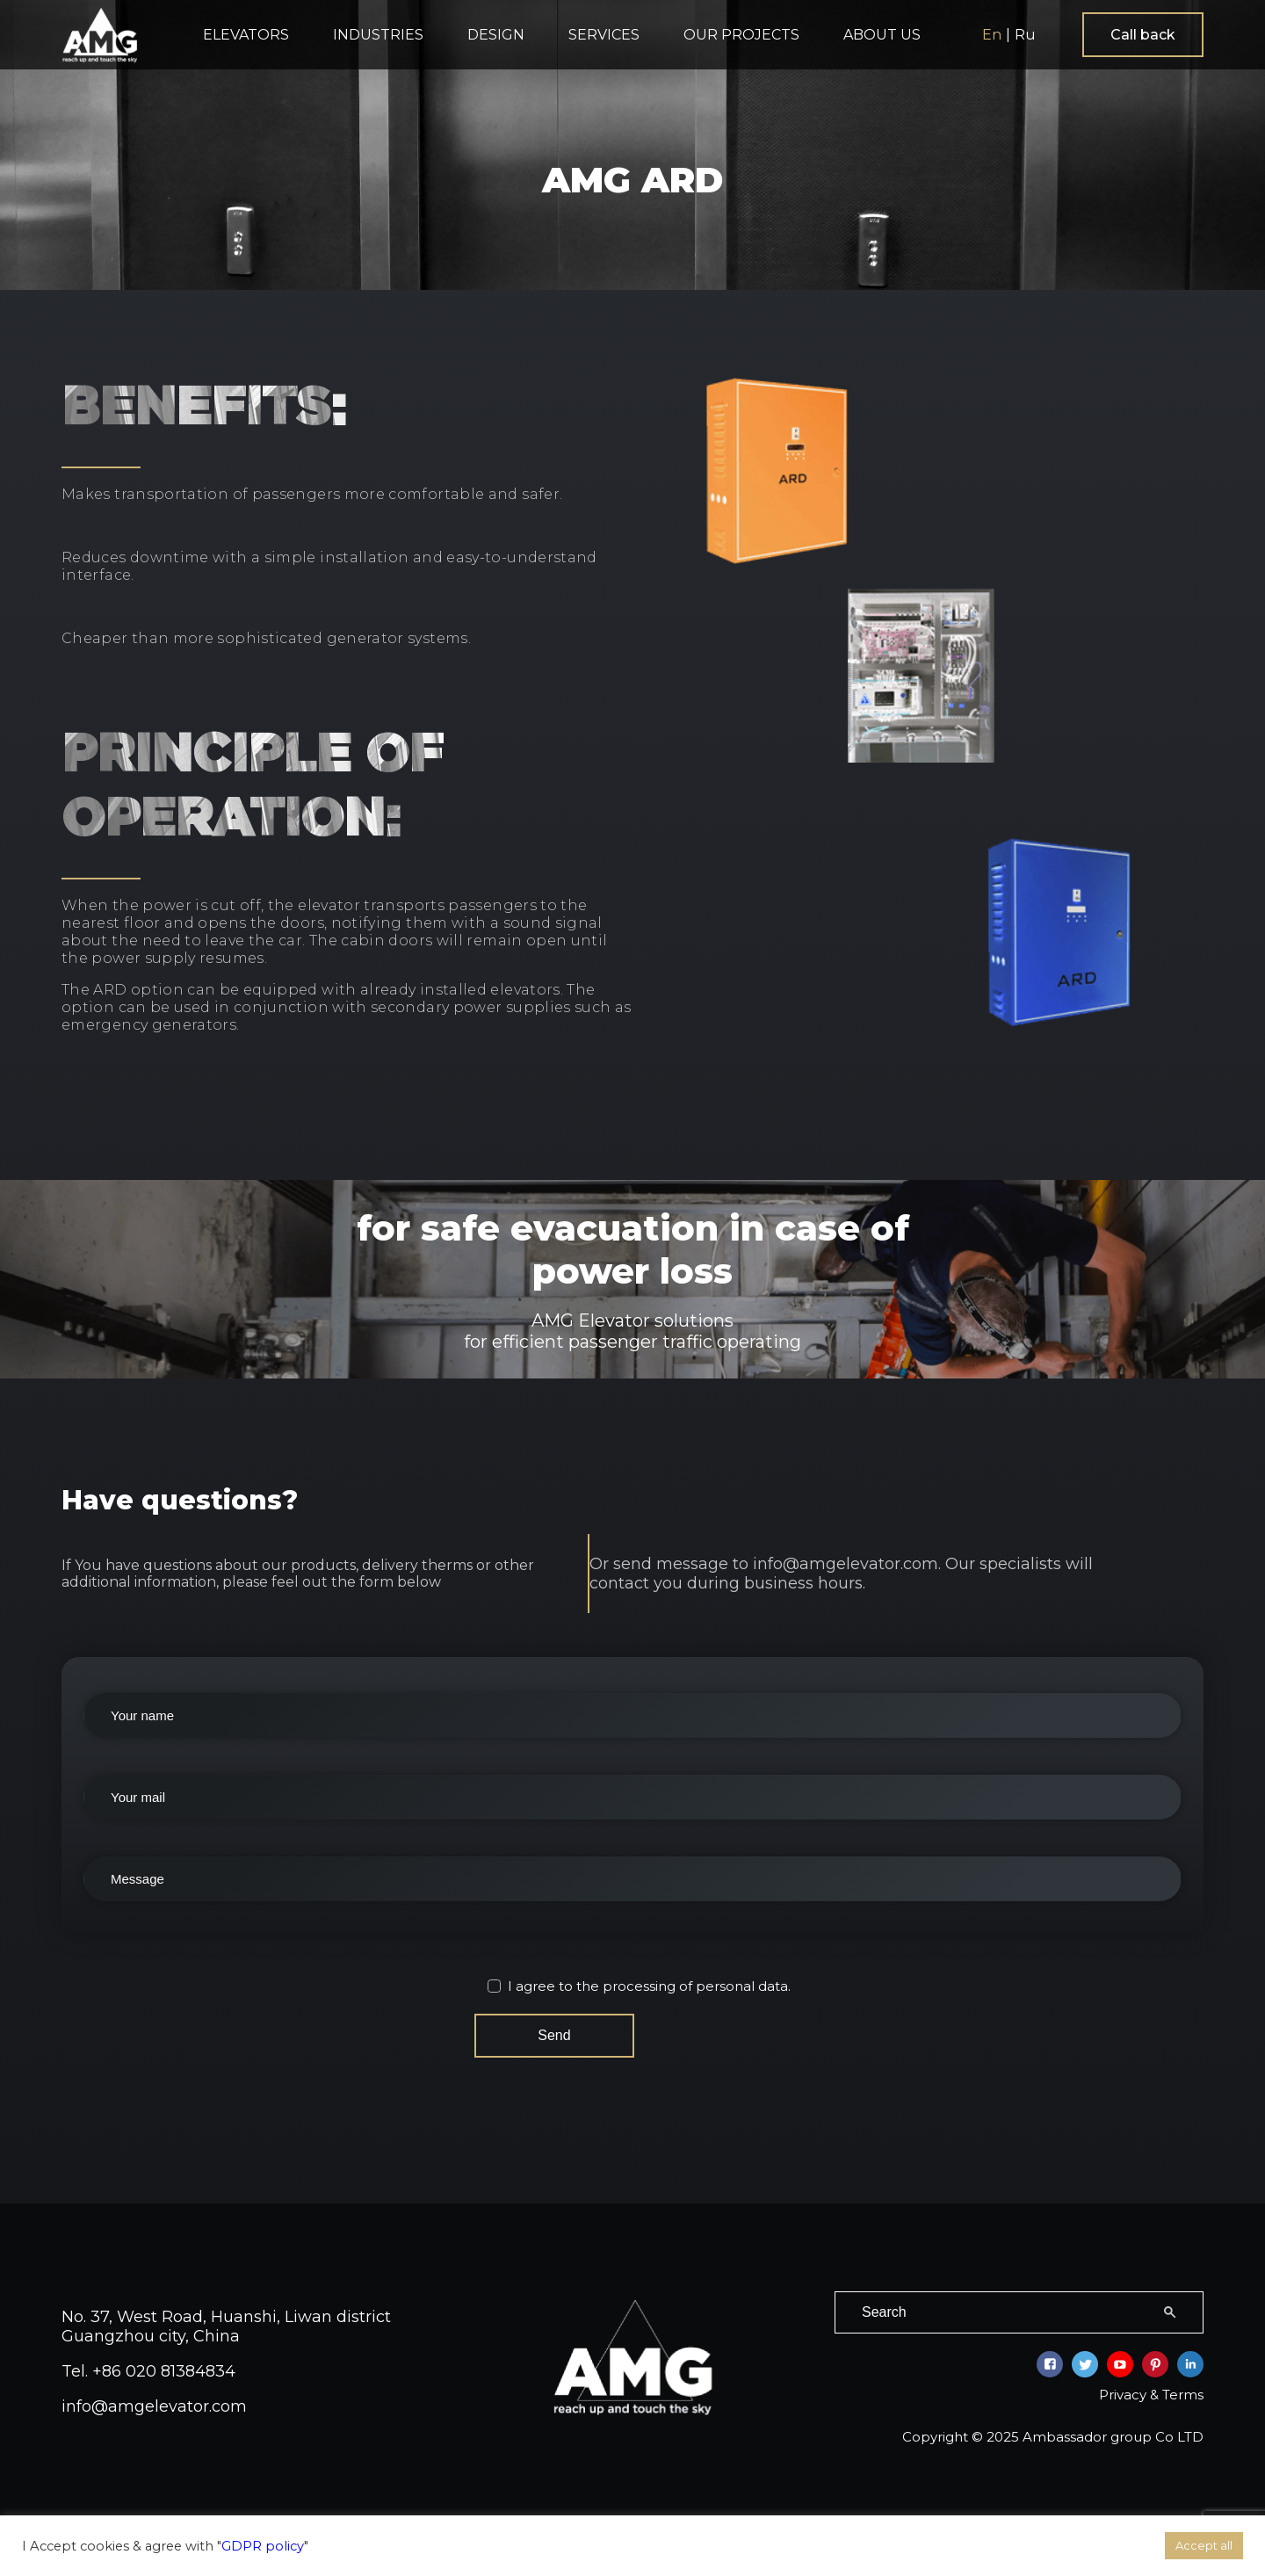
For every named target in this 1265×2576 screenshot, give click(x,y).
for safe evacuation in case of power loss (633, 1279)
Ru (1025, 34)
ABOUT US (882, 34)
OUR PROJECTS (741, 34)
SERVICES (604, 34)
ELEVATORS (246, 34)
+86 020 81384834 (163, 2361)
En (991, 34)
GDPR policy (262, 2546)
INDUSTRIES (378, 34)
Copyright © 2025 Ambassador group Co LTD (1053, 2427)
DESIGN (495, 34)
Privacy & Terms (1151, 2385)
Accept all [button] (1203, 2545)
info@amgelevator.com (154, 2396)
